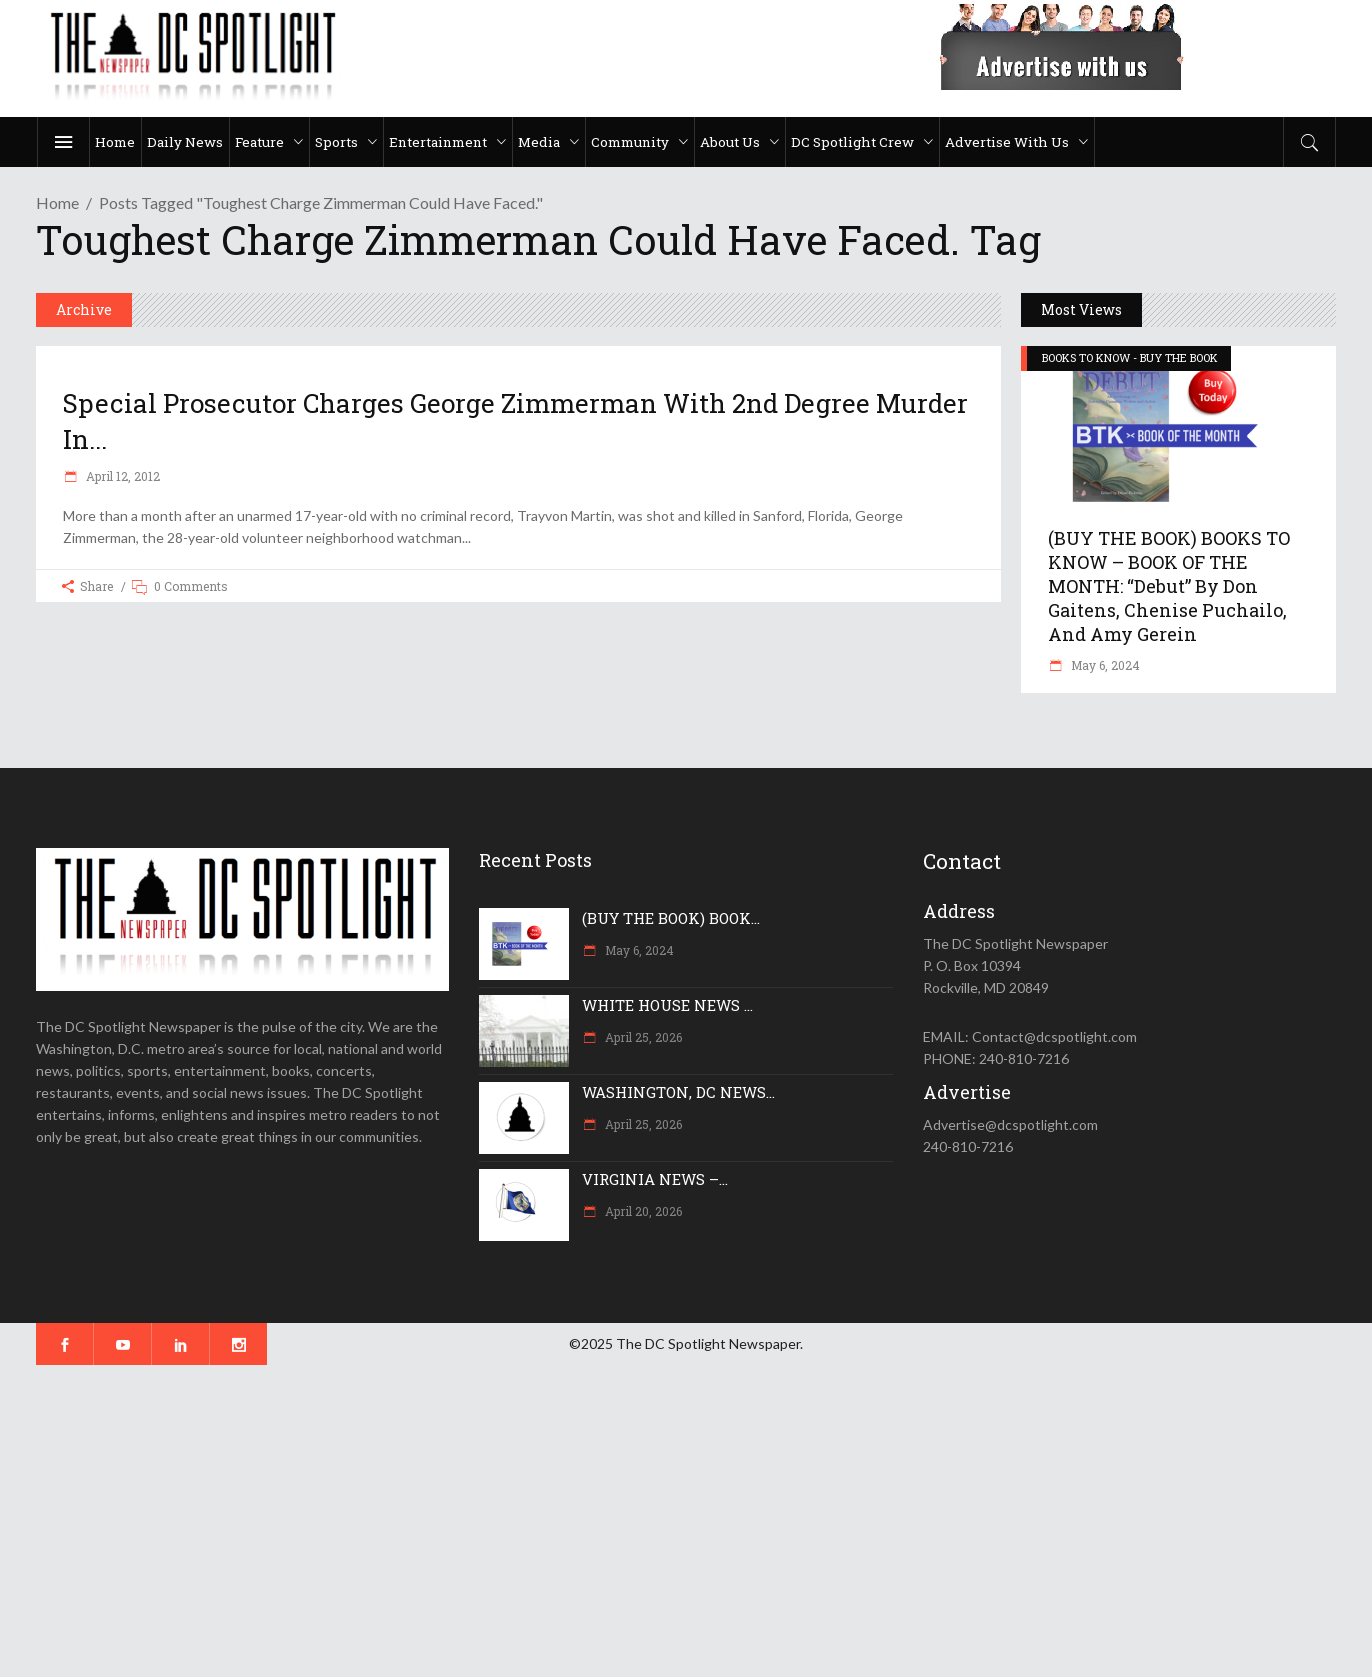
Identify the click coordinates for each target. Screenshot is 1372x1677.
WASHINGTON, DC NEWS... (678, 1092)
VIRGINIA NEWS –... (655, 1179)
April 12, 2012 (121, 476)
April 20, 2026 (642, 1211)
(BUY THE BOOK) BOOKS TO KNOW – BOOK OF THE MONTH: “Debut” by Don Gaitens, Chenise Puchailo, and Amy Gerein (1169, 586)
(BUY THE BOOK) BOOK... (671, 918)
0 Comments (191, 586)
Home (57, 202)
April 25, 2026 (642, 1037)
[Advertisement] (600, 1521)
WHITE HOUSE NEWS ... (667, 1005)
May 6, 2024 (1104, 665)
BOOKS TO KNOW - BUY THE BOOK (1130, 357)
